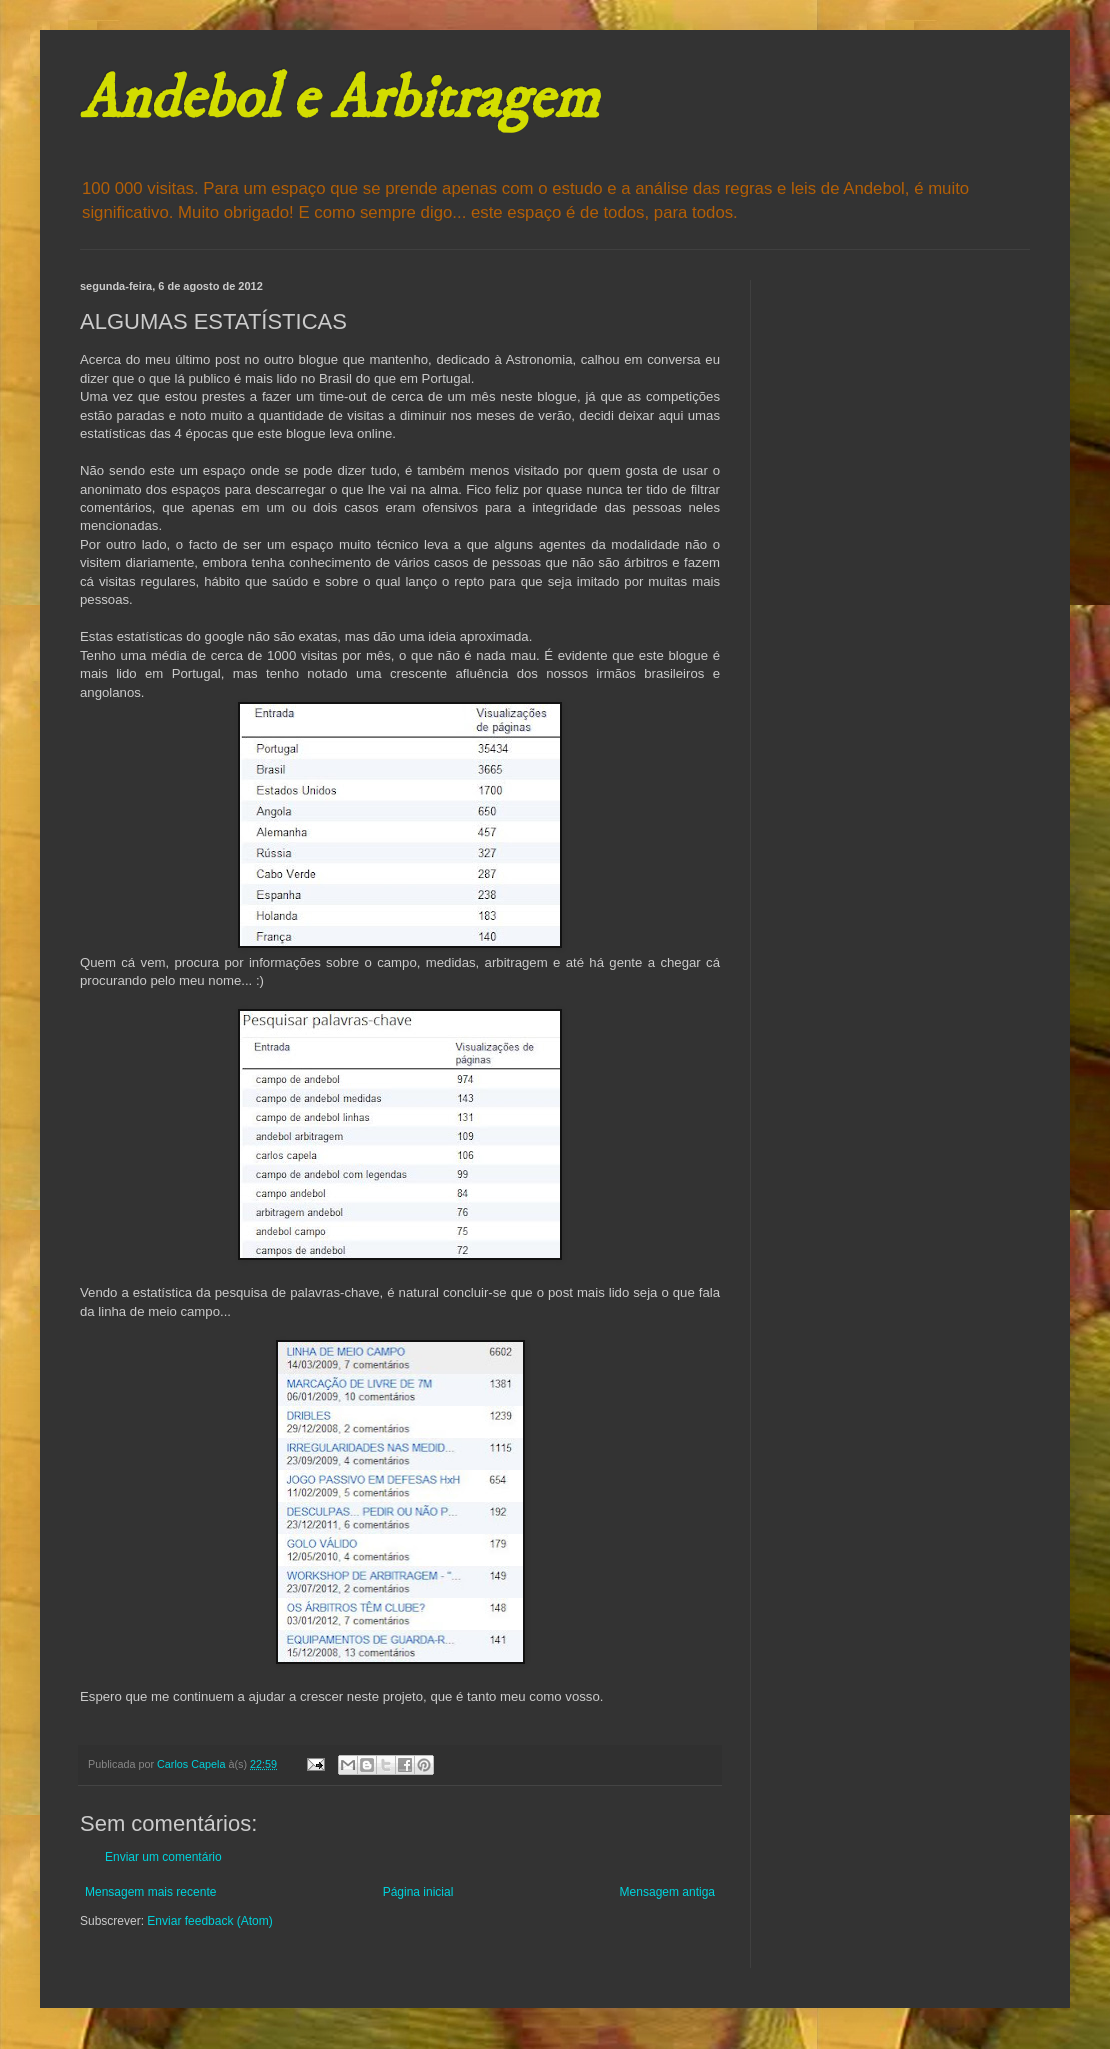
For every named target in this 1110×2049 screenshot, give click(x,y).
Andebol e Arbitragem (339, 99)
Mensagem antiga (667, 1892)
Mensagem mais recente (150, 1892)
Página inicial (418, 1892)
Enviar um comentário (163, 1857)
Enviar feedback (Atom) (209, 1921)
